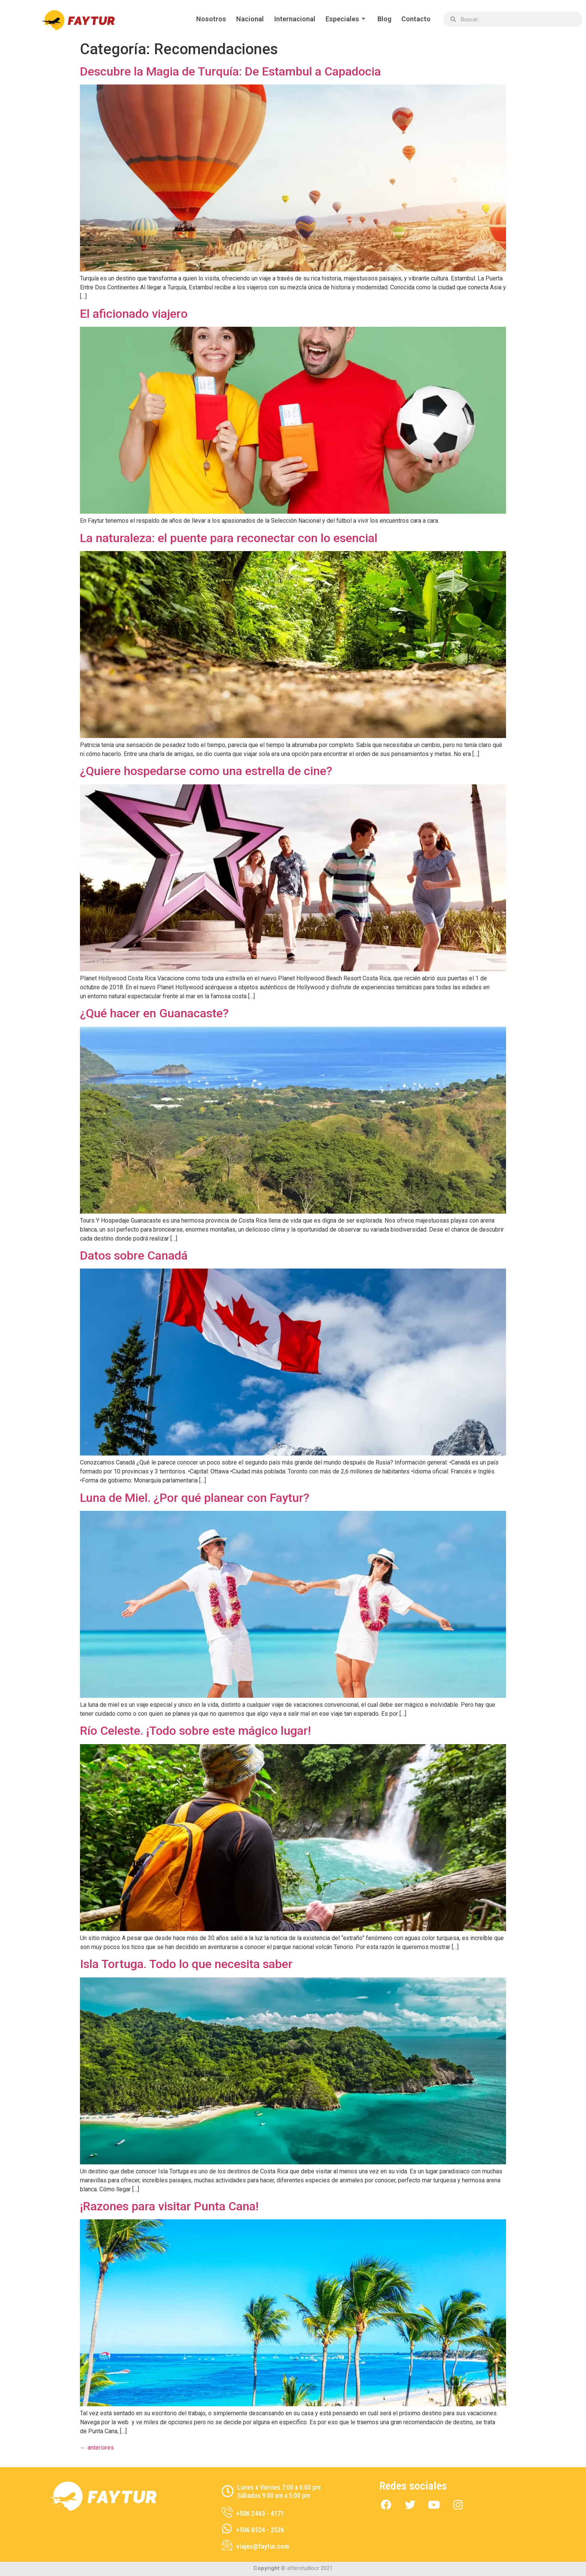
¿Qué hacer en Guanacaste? (154, 1013)
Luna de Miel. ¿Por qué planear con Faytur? (194, 1498)
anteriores (97, 2447)
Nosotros (205, 19)
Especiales (344, 19)
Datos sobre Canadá (134, 1255)
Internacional (291, 19)
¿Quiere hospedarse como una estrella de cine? (206, 771)
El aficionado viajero (134, 314)
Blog (383, 19)
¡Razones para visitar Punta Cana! (169, 2206)
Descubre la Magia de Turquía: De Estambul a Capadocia (230, 71)
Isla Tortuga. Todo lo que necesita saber (186, 1964)
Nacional (245, 19)
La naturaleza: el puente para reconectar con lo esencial (228, 538)
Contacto (415, 19)
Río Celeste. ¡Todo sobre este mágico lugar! (195, 1731)
